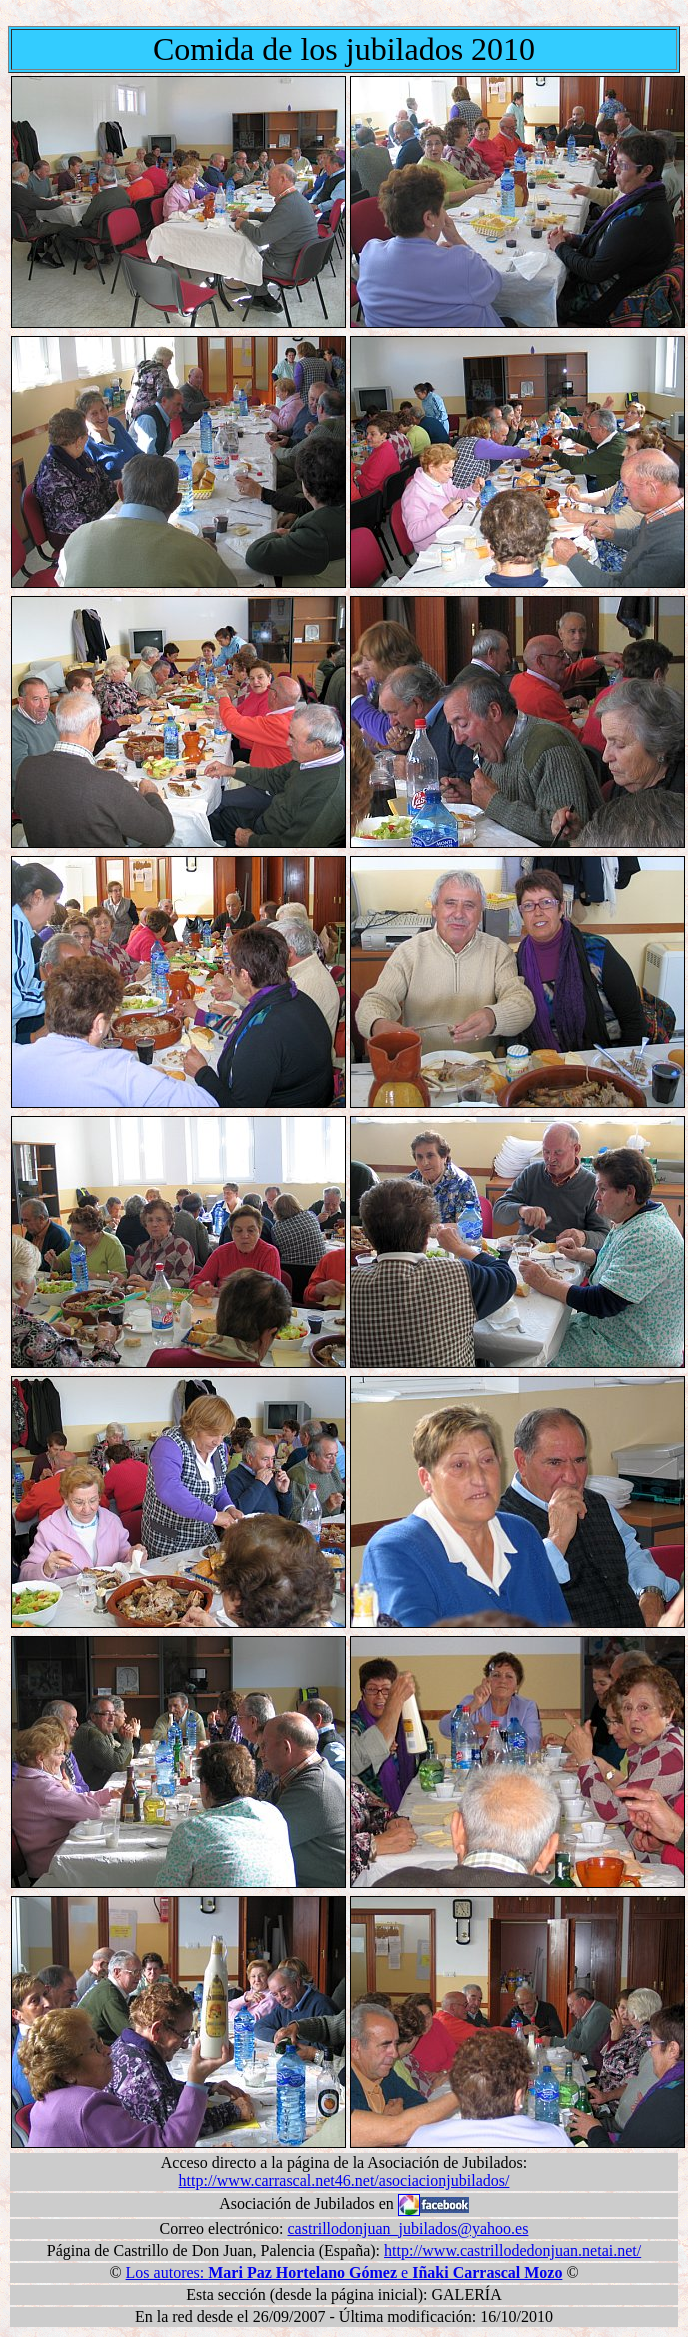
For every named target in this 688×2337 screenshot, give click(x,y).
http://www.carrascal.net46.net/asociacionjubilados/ (344, 2180)
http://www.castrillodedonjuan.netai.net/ (512, 2250)
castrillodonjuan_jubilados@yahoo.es (408, 2228)
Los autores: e (344, 2272)
